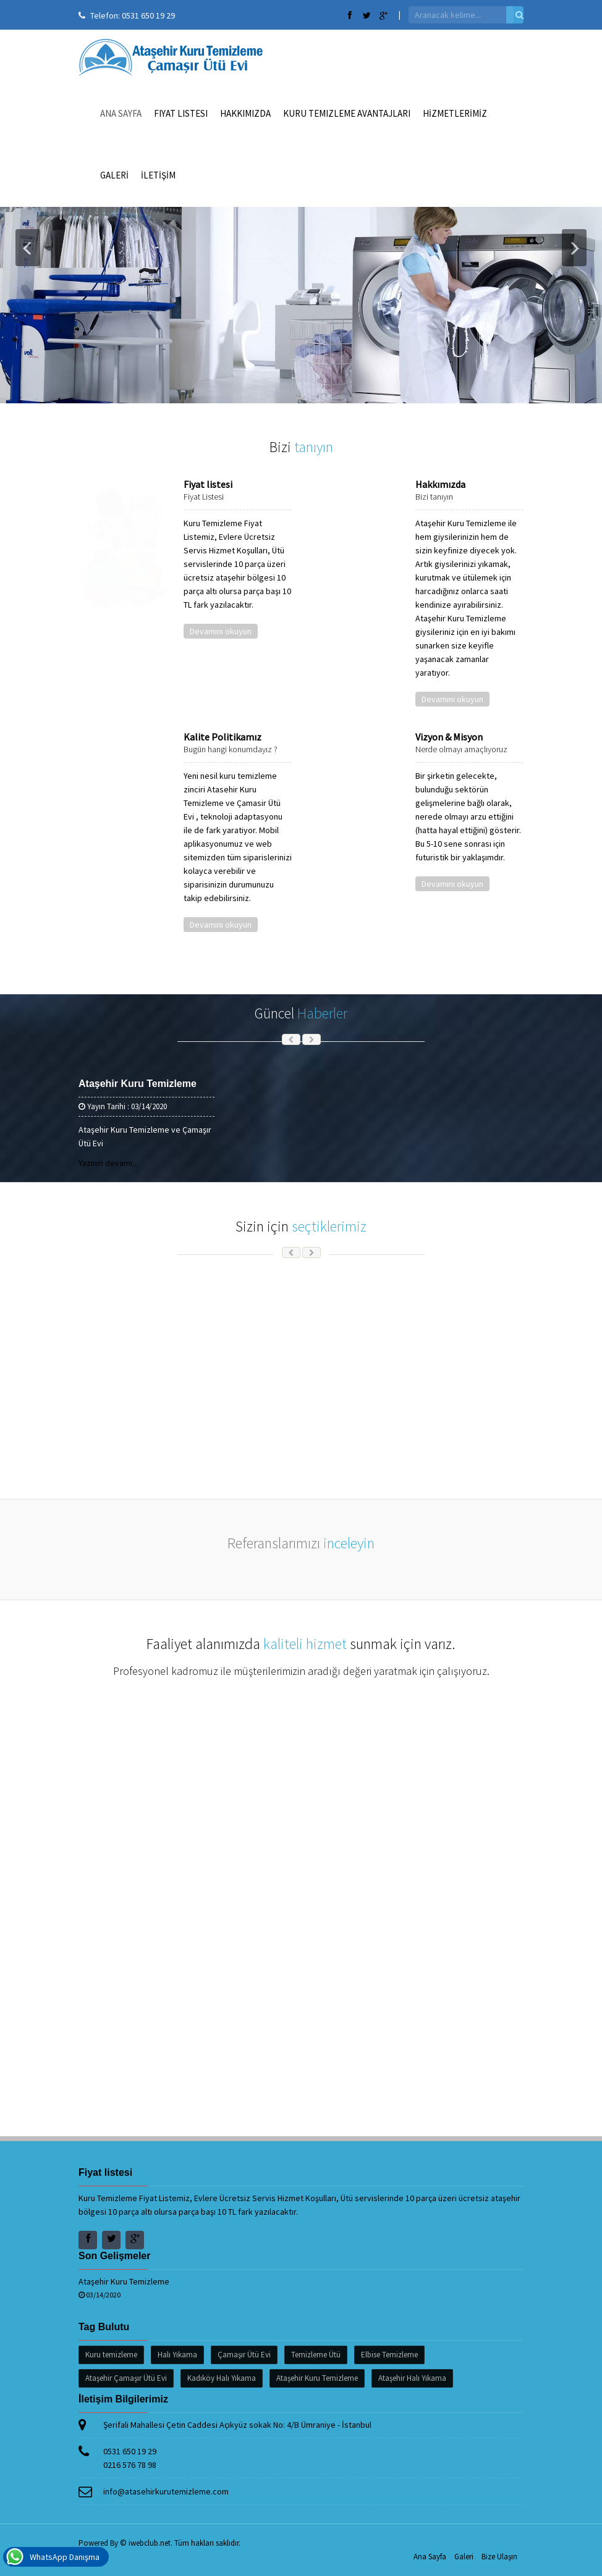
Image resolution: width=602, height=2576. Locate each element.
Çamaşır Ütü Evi (244, 2354)
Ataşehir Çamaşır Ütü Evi (126, 2378)
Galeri (463, 2556)
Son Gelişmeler (114, 2256)
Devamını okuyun (221, 631)
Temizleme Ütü (316, 2354)
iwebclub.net (150, 2543)
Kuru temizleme (111, 2354)
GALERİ (114, 175)
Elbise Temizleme (389, 2354)
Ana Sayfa (121, 113)
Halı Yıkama (177, 2354)
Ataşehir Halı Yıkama (412, 2378)
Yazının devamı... (108, 1162)
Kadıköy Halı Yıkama (221, 2378)
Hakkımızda (245, 113)
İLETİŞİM (158, 175)
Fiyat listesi (181, 113)
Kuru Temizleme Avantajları (346, 113)
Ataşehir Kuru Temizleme (137, 1083)
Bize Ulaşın (499, 2556)
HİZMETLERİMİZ (455, 113)
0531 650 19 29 (148, 15)
